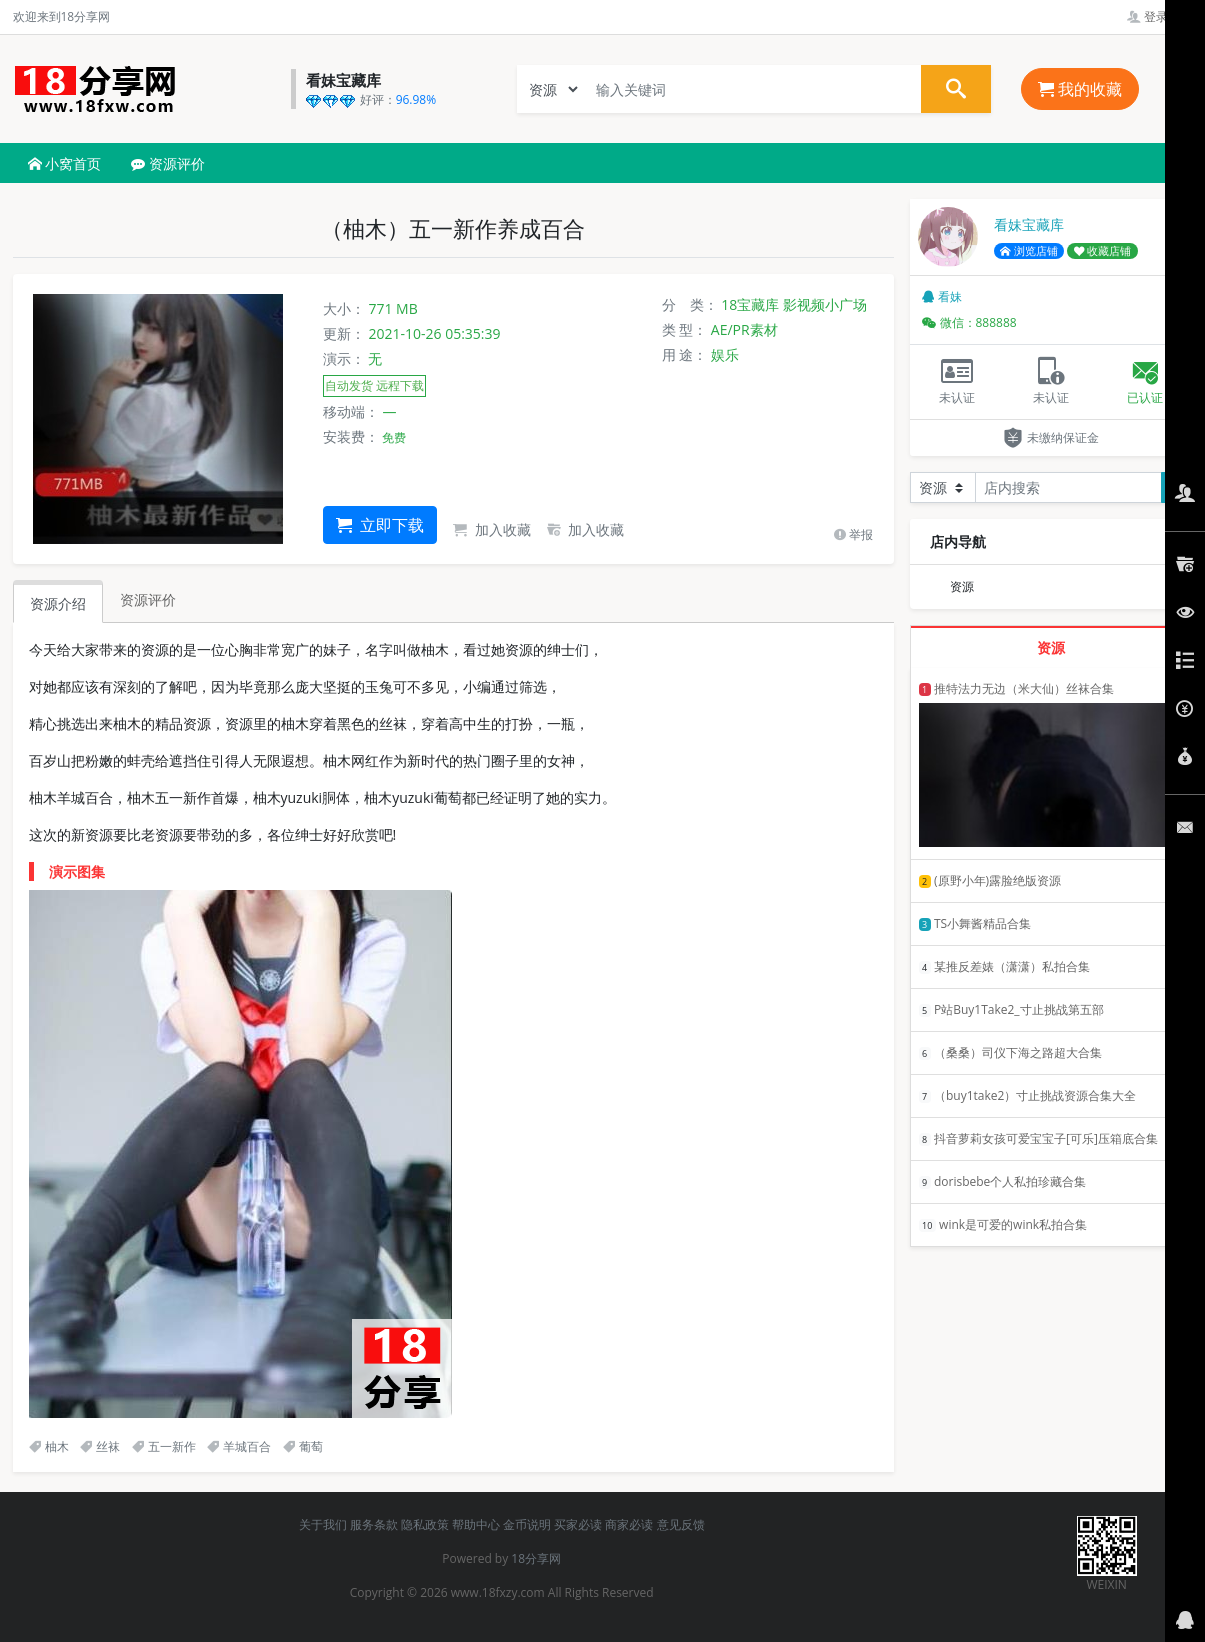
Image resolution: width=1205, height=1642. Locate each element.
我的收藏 (1080, 89)
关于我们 (323, 1524)
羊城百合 (239, 1446)
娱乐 (725, 354)
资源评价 (168, 163)
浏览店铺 (1029, 251)
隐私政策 (425, 1524)
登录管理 (1159, 16)
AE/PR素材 (744, 329)
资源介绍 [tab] (58, 603)
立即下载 (380, 525)
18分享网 (536, 1558)
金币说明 (527, 1524)
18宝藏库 (750, 304)
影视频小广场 (825, 304)
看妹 (942, 296)
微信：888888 (969, 322)
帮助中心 (476, 1524)
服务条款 (374, 1524)
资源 (962, 586)
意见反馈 (681, 1524)
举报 (853, 534)
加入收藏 (492, 529)
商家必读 (629, 1524)
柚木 (49, 1446)
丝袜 (100, 1446)
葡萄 (303, 1446)
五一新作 (164, 1446)
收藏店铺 (1103, 251)
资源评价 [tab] (148, 599)
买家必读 (578, 1524)
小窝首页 (65, 163)
